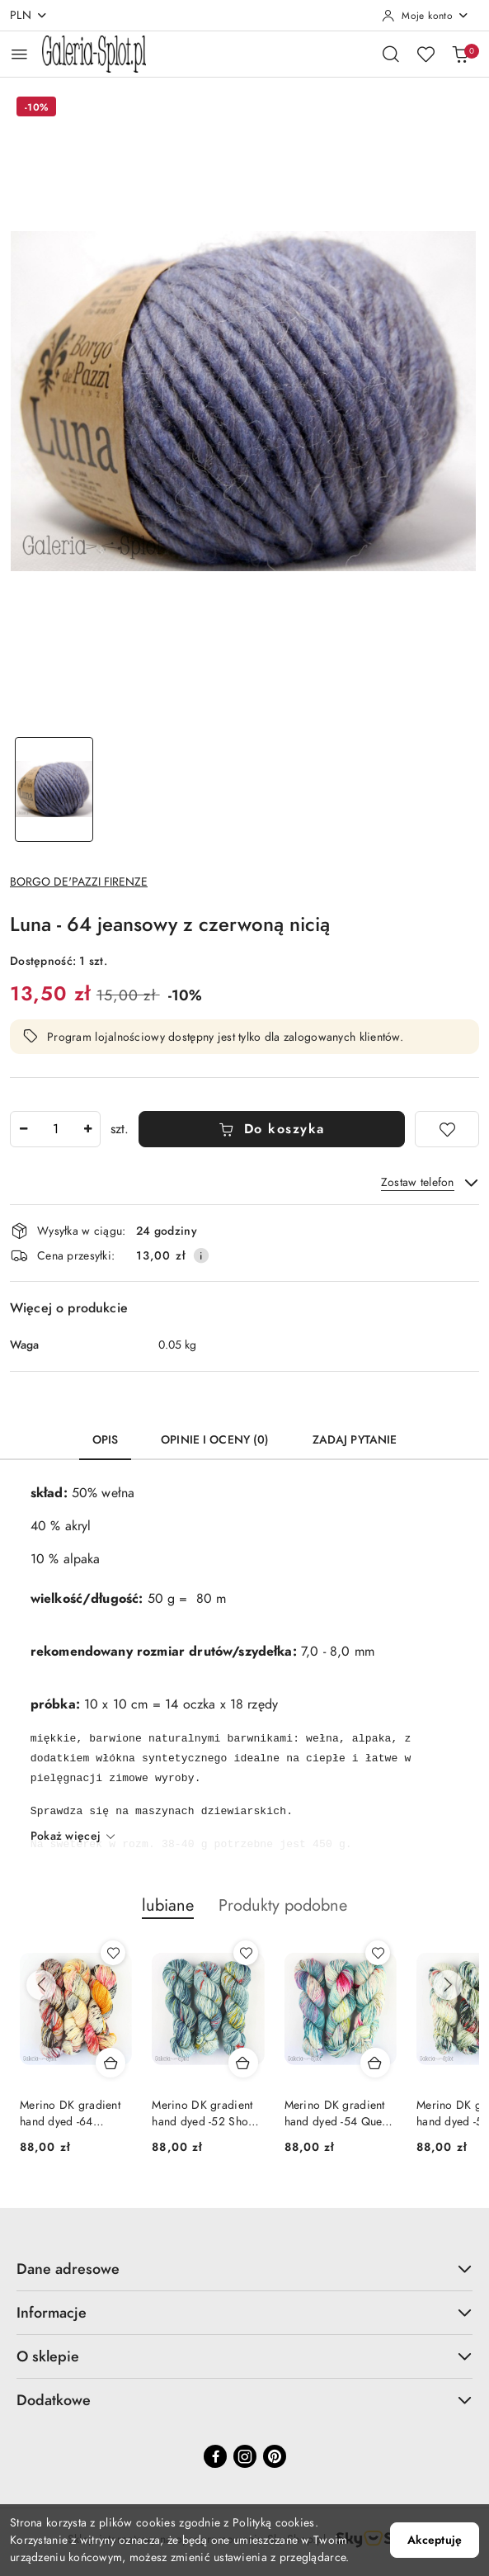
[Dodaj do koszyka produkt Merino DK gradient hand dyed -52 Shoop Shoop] (243, 2062)
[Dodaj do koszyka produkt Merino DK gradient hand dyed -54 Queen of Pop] (375, 2062)
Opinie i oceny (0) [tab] (215, 1440)
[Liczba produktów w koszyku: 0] (460, 53)
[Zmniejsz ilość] (23, 1129)
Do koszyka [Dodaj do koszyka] (272, 1129)
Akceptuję (434, 2540)
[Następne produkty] (448, 1985)
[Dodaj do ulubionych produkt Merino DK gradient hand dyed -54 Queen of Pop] (377, 1952)
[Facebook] (215, 2456)
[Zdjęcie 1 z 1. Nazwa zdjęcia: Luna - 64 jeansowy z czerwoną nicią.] (54, 789)
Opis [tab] (105, 1440)
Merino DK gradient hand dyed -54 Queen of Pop (339, 2113)
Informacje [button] (244, 2312)
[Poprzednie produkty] (41, 1985)
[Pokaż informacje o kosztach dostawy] (201, 1255)
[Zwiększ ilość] (87, 1129)
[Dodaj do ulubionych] (447, 1129)
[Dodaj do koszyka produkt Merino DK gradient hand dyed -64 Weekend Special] (110, 2062)
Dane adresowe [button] (244, 2268)
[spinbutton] (55, 1129)
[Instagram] (244, 2456)
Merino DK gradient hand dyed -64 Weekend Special (70, 2113)
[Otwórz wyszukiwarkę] (391, 53)
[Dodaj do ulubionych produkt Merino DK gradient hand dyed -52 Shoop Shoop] (245, 1952)
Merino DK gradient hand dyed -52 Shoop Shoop (206, 2113)
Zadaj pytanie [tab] (355, 1440)
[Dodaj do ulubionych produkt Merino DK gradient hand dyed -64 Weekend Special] (113, 1952)
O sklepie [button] (244, 2356)
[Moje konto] (425, 16)
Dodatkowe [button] (244, 2399)
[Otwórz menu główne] (19, 54)
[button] (167, 1914)
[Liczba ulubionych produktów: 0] (425, 53)
